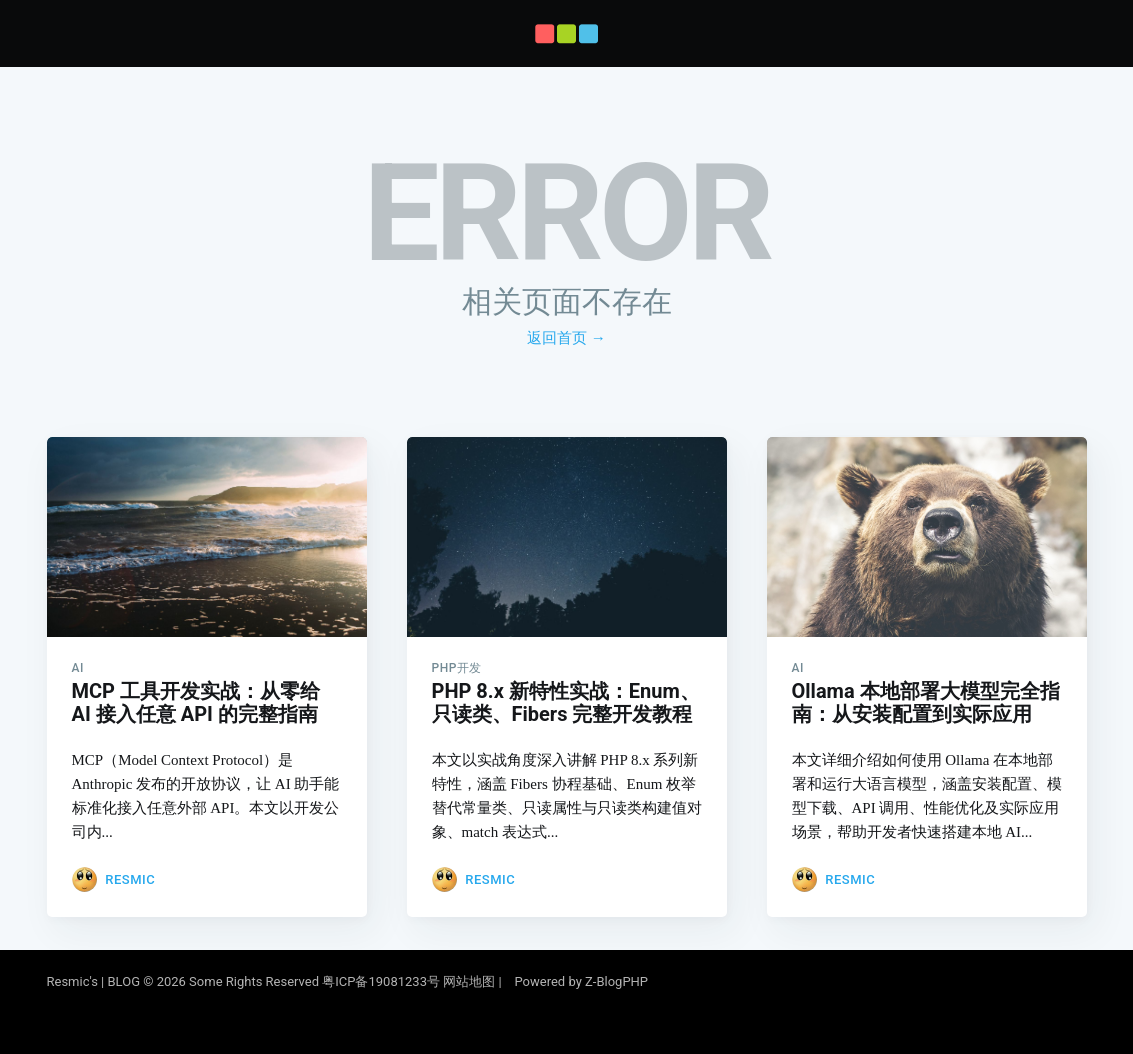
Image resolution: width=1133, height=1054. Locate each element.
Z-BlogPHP (616, 981)
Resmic (130, 871)
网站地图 (469, 981)
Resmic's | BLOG (95, 981)
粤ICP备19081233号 (381, 981)
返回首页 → (566, 338)
